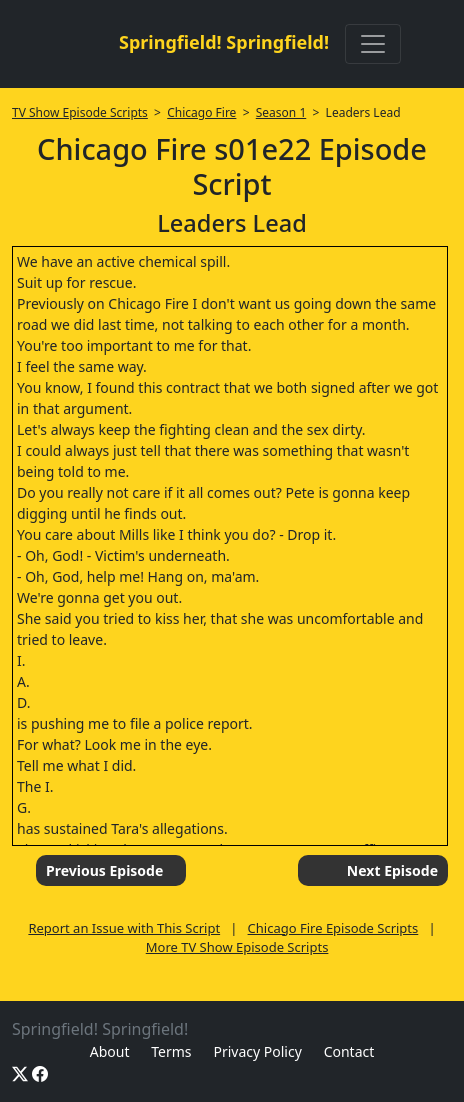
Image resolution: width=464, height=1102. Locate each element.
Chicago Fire (201, 112)
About (110, 1051)
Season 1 (281, 112)
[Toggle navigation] (373, 44)
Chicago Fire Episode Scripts (333, 928)
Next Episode (392, 870)
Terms (171, 1051)
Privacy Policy (257, 1051)
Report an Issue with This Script (124, 928)
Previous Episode (104, 870)
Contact (349, 1051)
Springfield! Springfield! (224, 42)
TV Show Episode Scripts (80, 112)
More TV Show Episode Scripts (237, 947)
